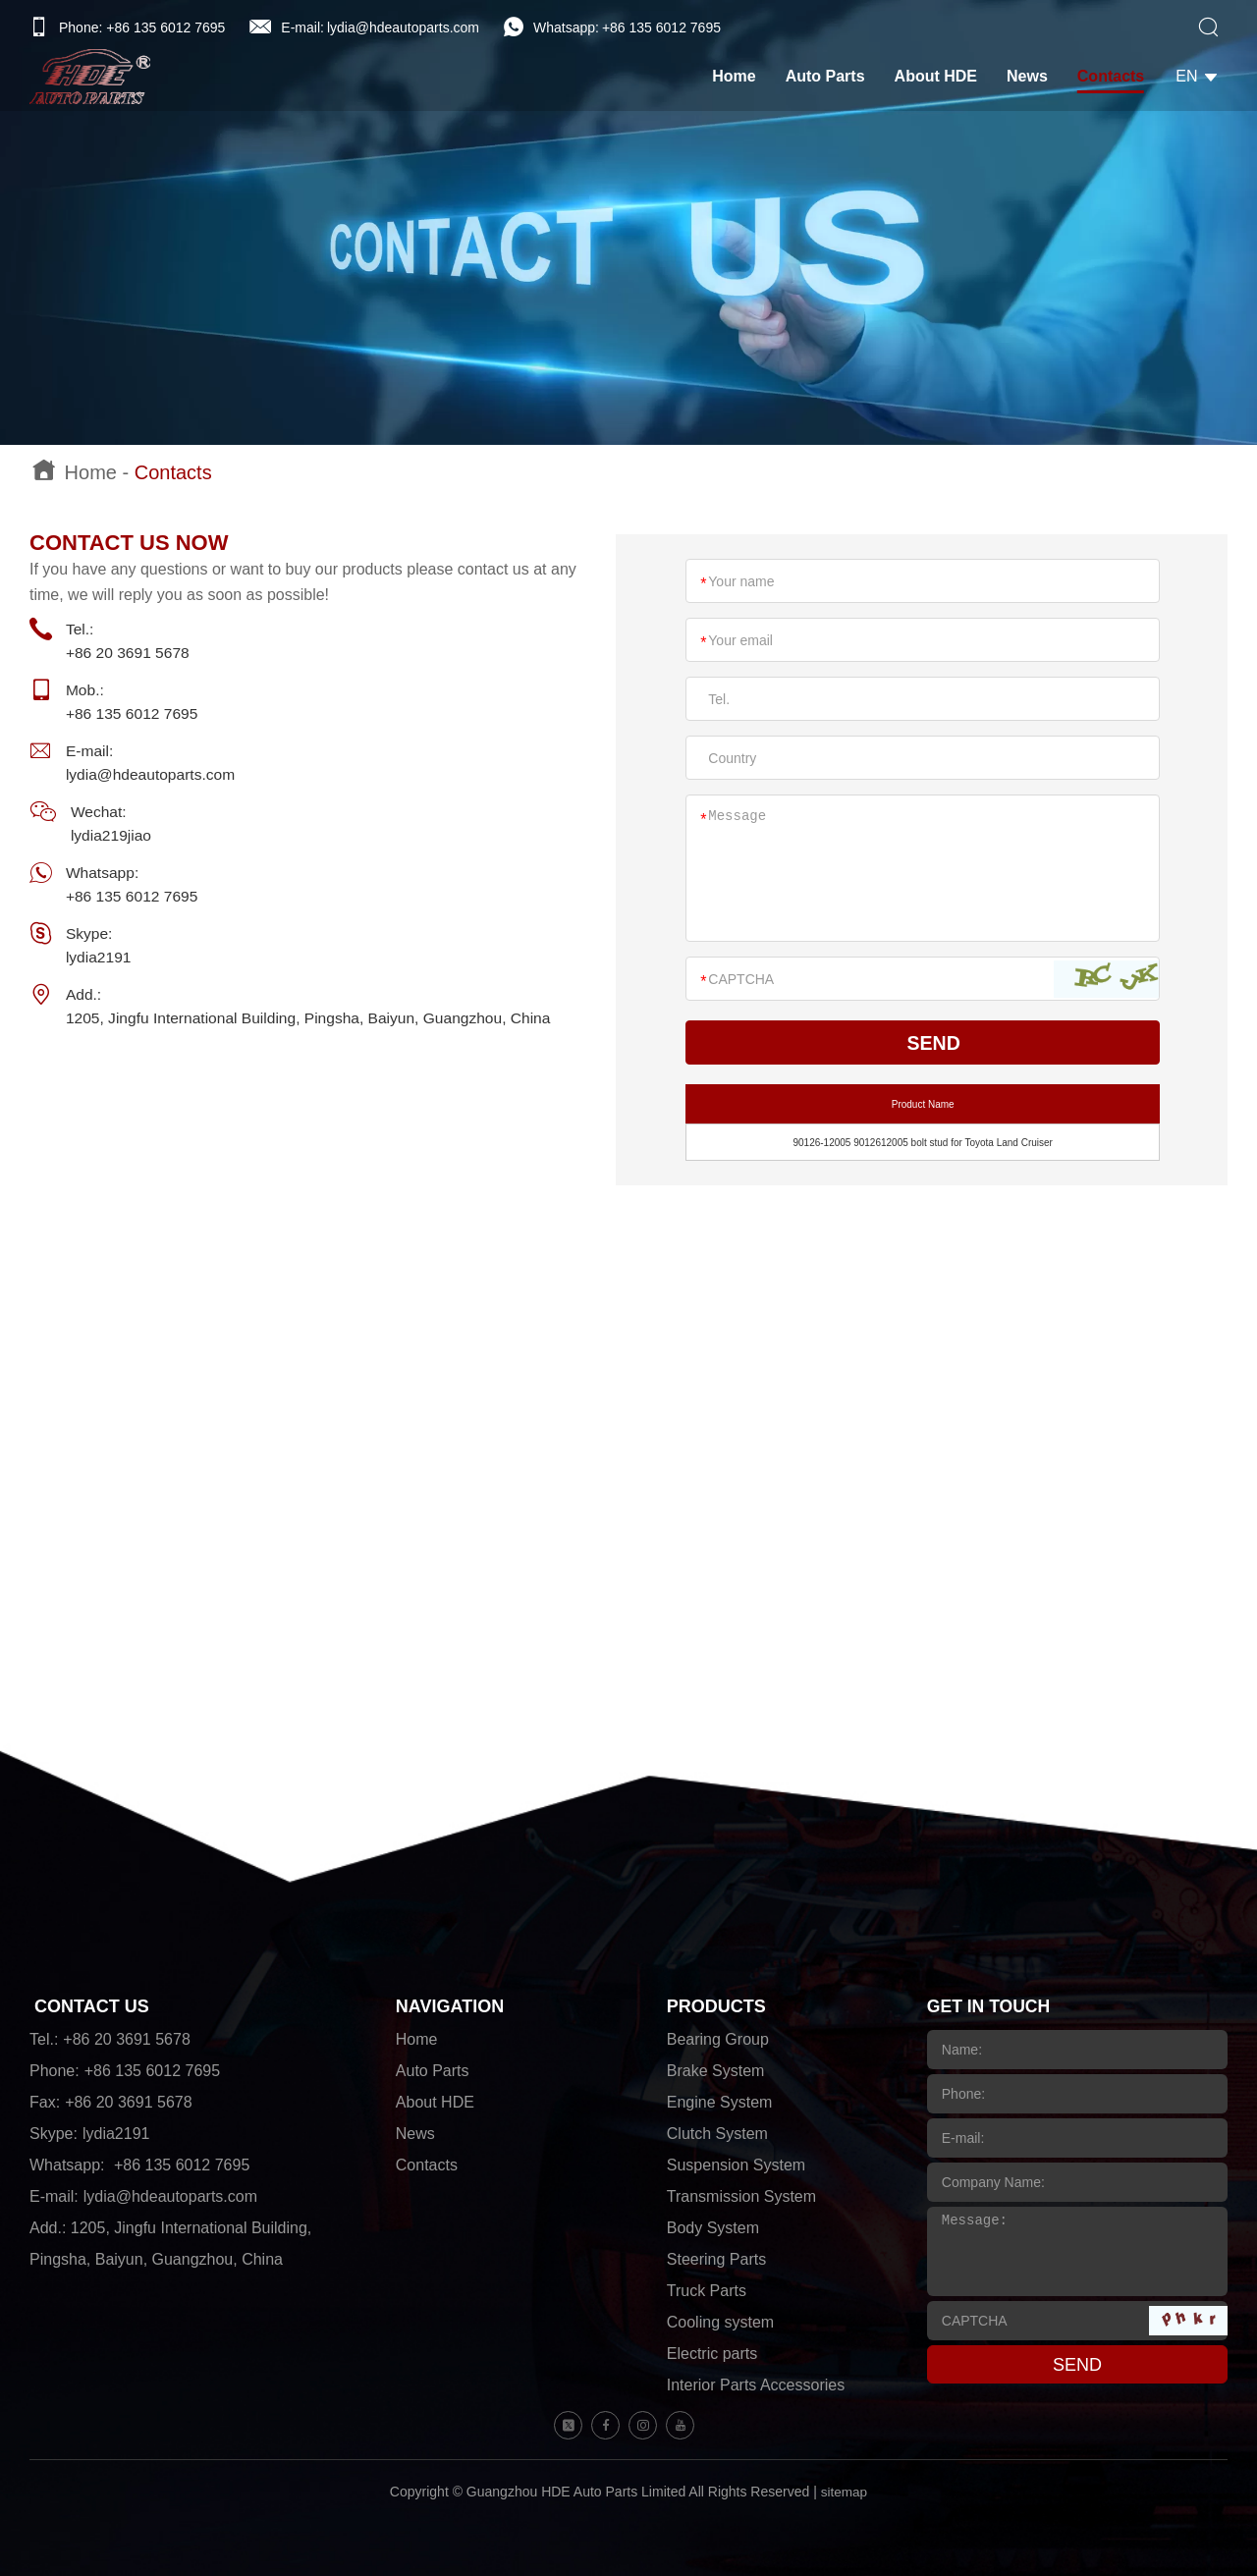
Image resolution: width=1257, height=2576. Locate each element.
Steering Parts (716, 2259)
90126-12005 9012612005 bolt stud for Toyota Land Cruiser (922, 1142)
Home (741, 78)
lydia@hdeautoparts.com (403, 27)
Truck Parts (706, 2290)
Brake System (716, 2070)
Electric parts (712, 2353)
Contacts (1118, 78)
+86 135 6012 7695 (661, 27)
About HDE (943, 78)
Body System (713, 2228)
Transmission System (741, 2196)
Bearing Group (718, 2039)
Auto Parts (832, 78)
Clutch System (717, 2133)
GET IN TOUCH (990, 2006)
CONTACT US (91, 2006)
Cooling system (720, 2322)
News (1035, 78)
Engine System (720, 2102)
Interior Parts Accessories (756, 2385)
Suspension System (736, 2165)
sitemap (844, 2491)
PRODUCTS (716, 2006)
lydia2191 (102, 957)
